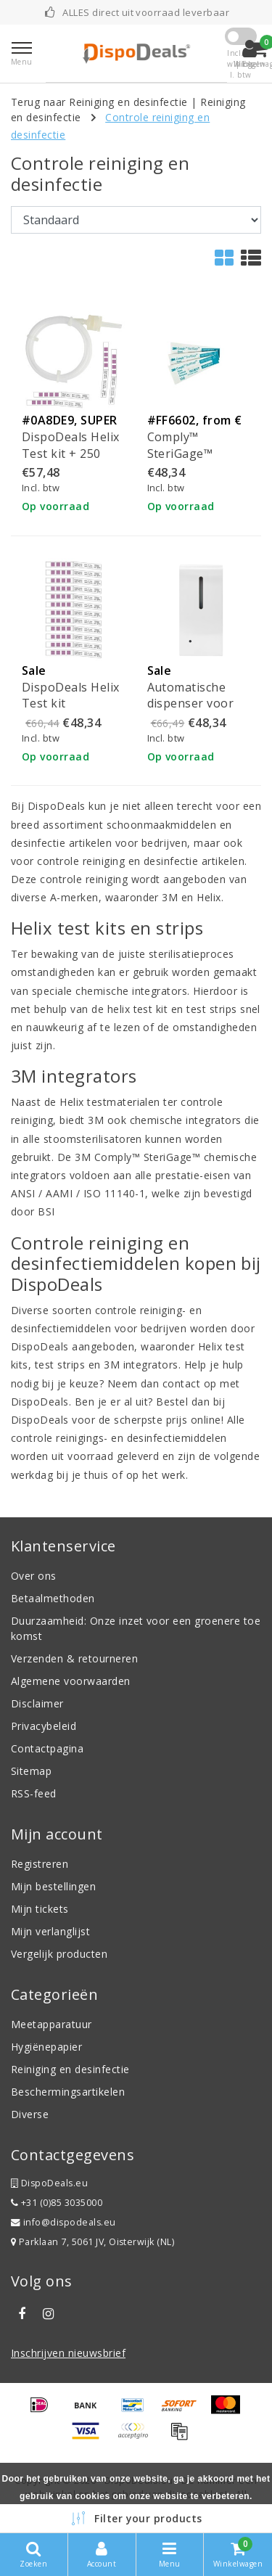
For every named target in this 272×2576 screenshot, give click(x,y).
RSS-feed (34, 1793)
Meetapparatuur (51, 2024)
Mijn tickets (40, 1909)
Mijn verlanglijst (50, 1931)
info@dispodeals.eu (63, 2222)
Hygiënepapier (46, 2047)
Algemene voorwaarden (71, 1681)
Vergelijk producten (59, 1954)
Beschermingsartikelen (68, 2092)
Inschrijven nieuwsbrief (68, 2353)
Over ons (34, 1576)
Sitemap (31, 1771)
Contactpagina (47, 1748)
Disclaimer (37, 1703)
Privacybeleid (43, 1726)
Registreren (39, 1864)
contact (181, 1383)
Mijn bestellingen (53, 1886)
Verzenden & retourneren (74, 1658)
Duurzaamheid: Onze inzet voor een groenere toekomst (135, 1628)
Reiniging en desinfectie (70, 2069)
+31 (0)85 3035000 (56, 2202)
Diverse (30, 2114)
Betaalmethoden (53, 1598)
